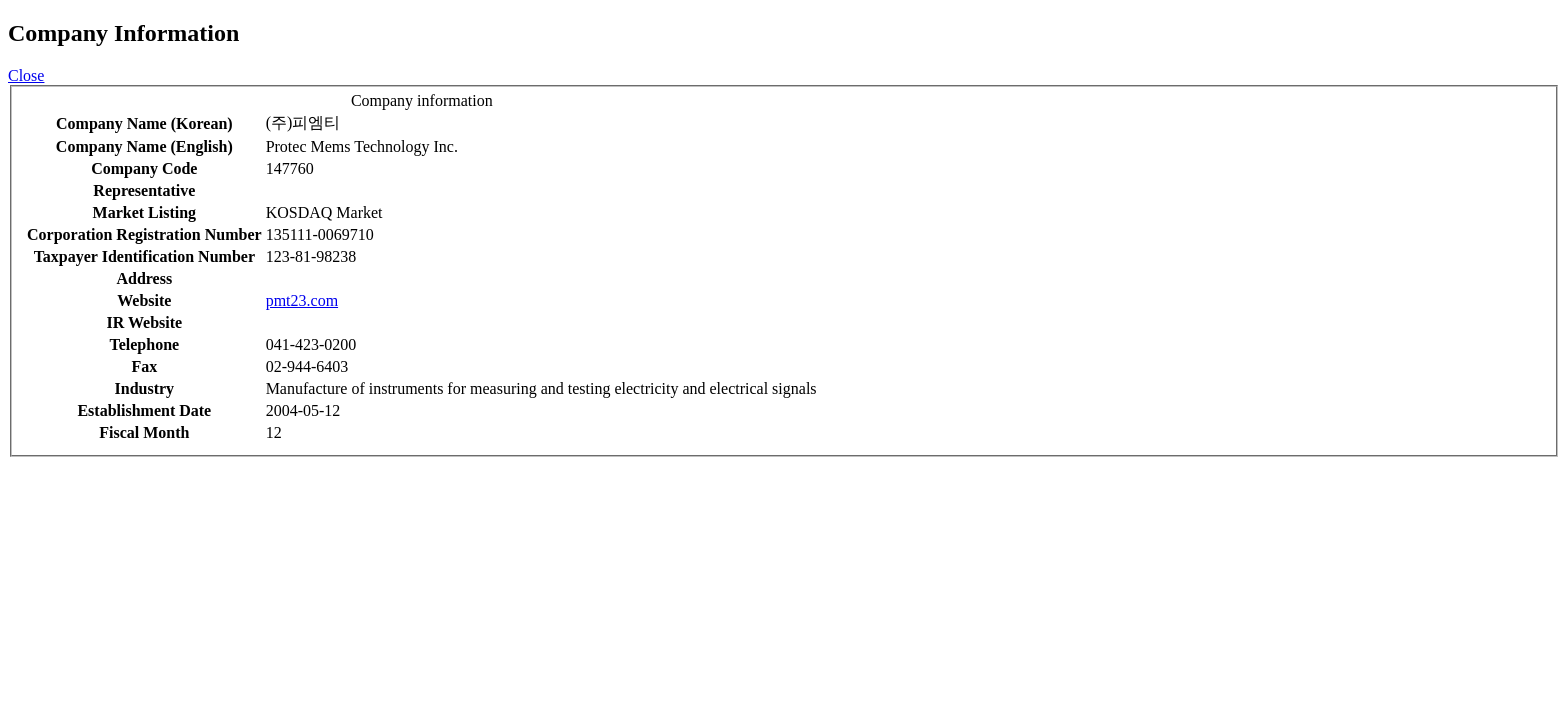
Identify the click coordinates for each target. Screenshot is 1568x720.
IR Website (144, 322)
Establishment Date (144, 410)
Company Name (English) (144, 146)
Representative (144, 190)
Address (144, 278)
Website (144, 300)
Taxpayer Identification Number (144, 256)
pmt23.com (302, 300)
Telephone (144, 344)
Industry (145, 388)
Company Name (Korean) (144, 123)
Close (26, 75)
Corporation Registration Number (144, 234)
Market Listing (145, 212)
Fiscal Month (144, 432)
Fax (144, 366)
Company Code (144, 168)
